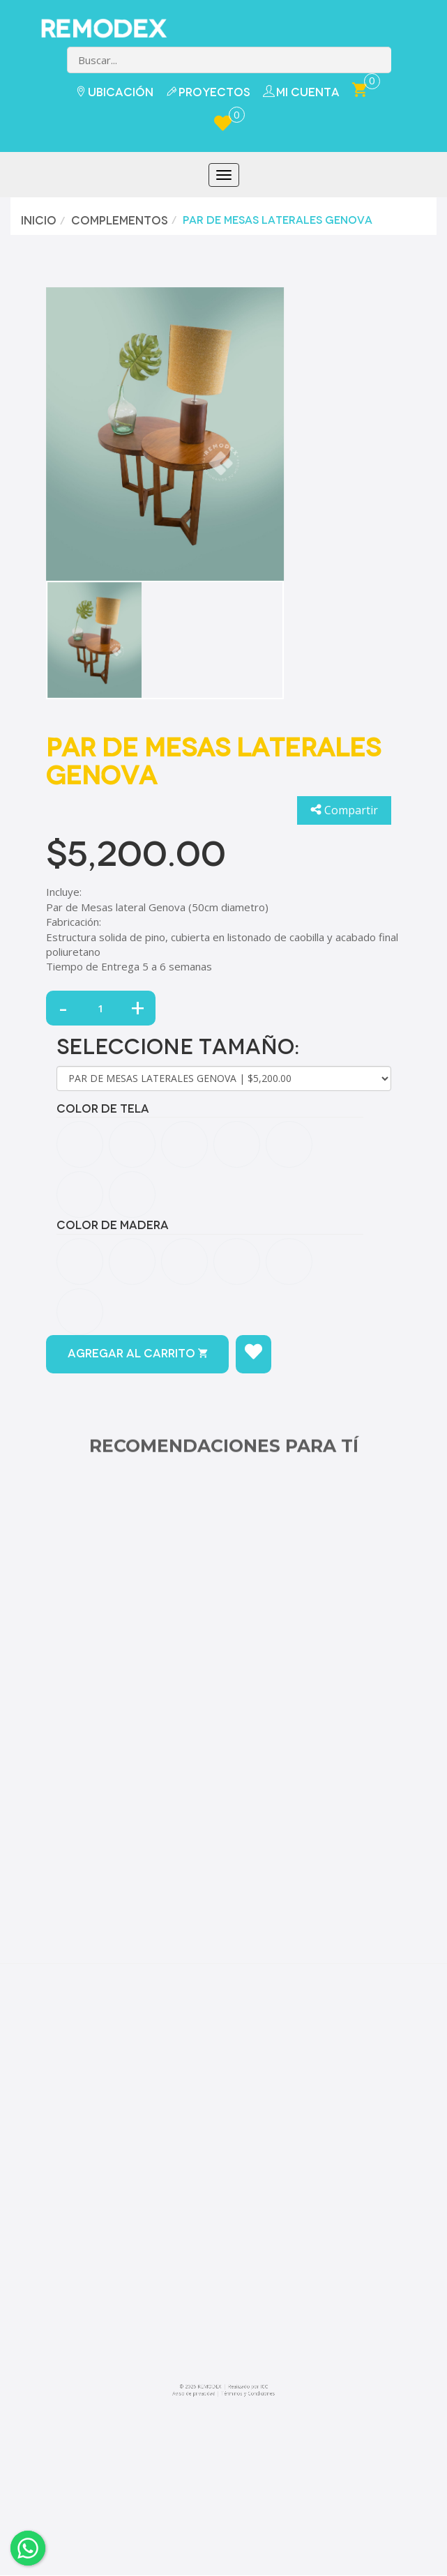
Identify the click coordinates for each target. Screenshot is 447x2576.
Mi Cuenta (301, 92)
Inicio (37, 220)
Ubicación (114, 92)
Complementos (118, 220)
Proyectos (208, 92)
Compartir (344, 810)
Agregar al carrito (137, 1353)
